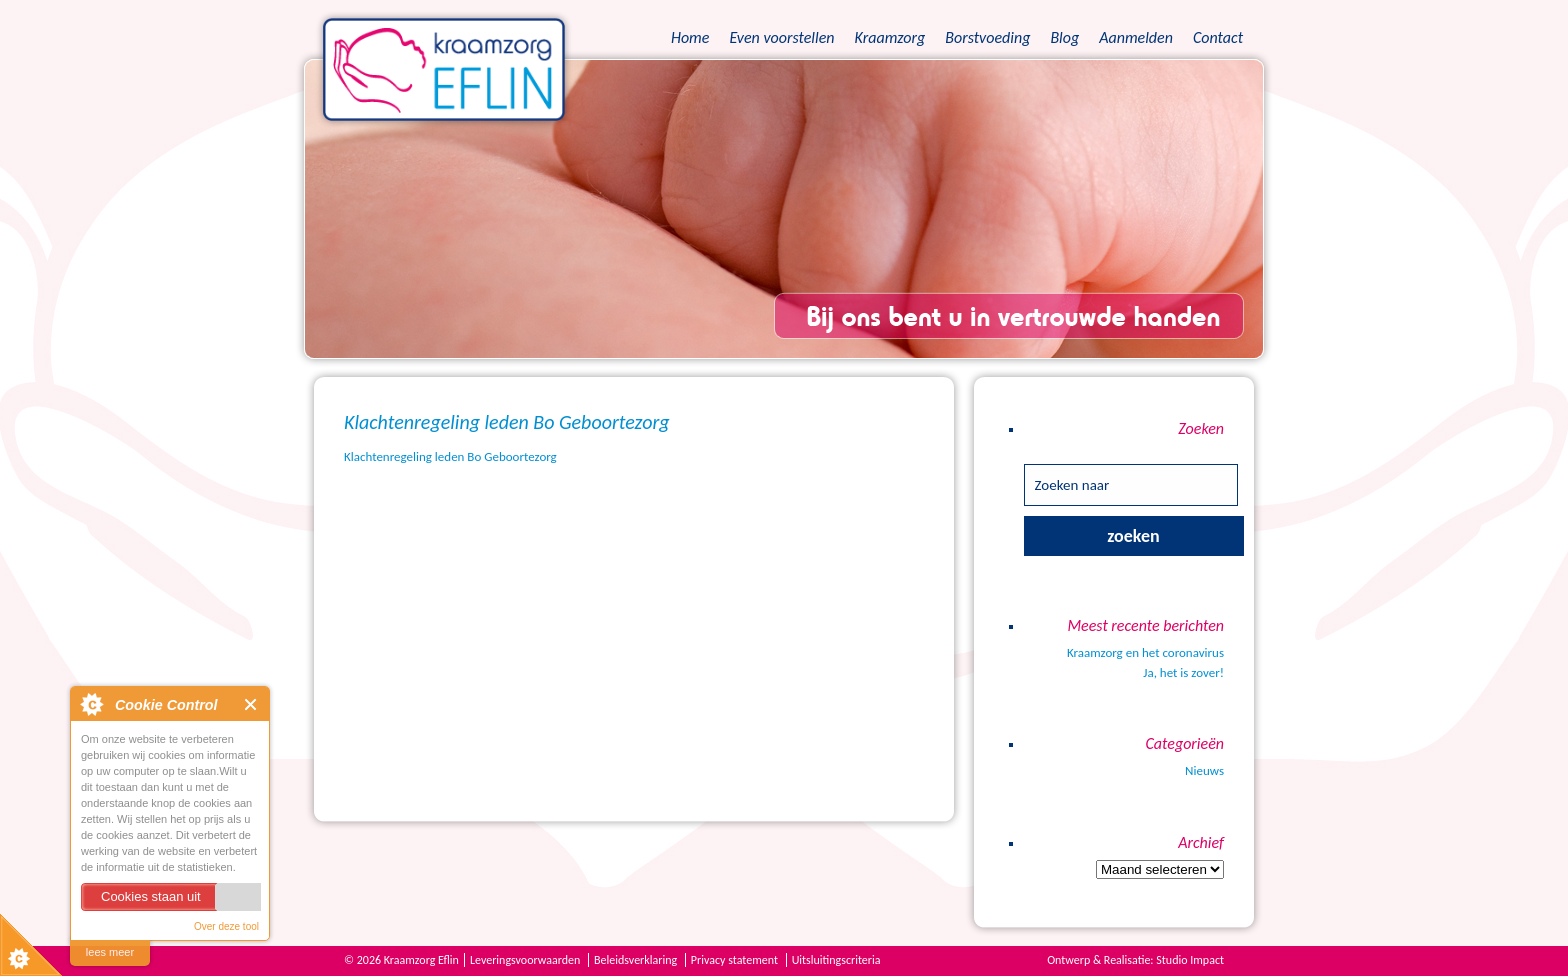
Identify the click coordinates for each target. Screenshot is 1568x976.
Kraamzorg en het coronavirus (1145, 652)
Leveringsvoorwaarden (525, 960)
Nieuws (1204, 770)
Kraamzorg (890, 37)
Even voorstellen (781, 37)
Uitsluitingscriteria (836, 960)
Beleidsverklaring (635, 960)
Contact (1218, 37)
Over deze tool (226, 926)
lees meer (110, 952)
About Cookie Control (91, 704)
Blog (1064, 37)
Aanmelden (1136, 37)
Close (251, 704)
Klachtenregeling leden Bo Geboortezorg (450, 456)
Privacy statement (734, 960)
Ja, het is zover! (1183, 672)
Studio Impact (1190, 960)
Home (690, 37)
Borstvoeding (987, 37)
